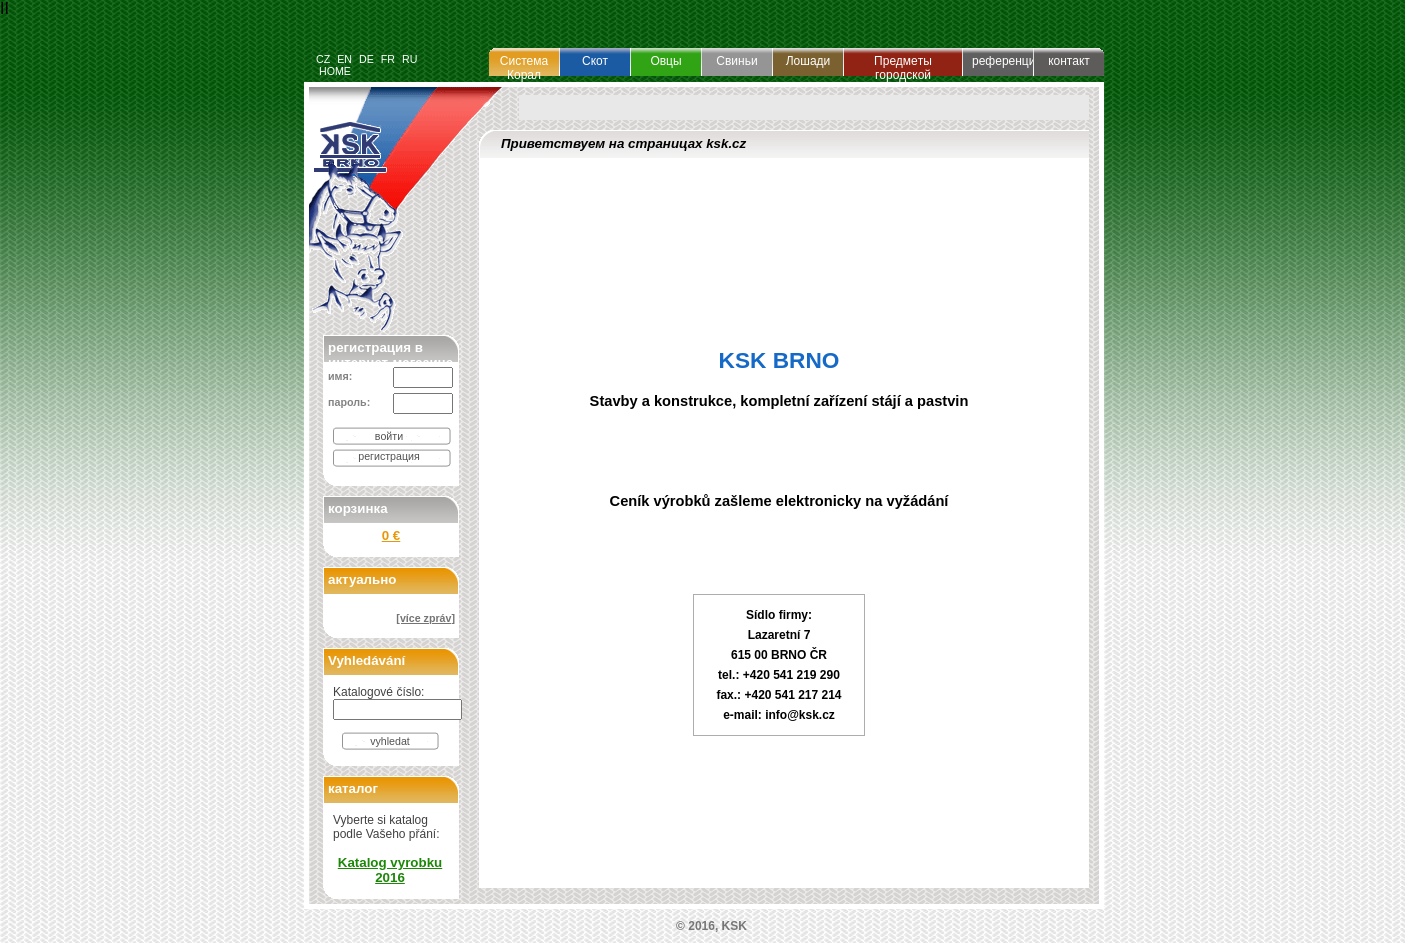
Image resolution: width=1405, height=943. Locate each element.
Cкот (595, 61)
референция (1007, 61)
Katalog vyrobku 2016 (390, 870)
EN (344, 59)
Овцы (665, 61)
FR (388, 59)
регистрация (389, 456)
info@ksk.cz (800, 715)
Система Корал (524, 68)
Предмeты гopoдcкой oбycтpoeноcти (903, 75)
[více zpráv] (425, 618)
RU (409, 59)
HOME (335, 71)
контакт (1069, 61)
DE (366, 59)
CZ (323, 59)
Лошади (808, 61)
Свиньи (736, 61)
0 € (391, 535)
